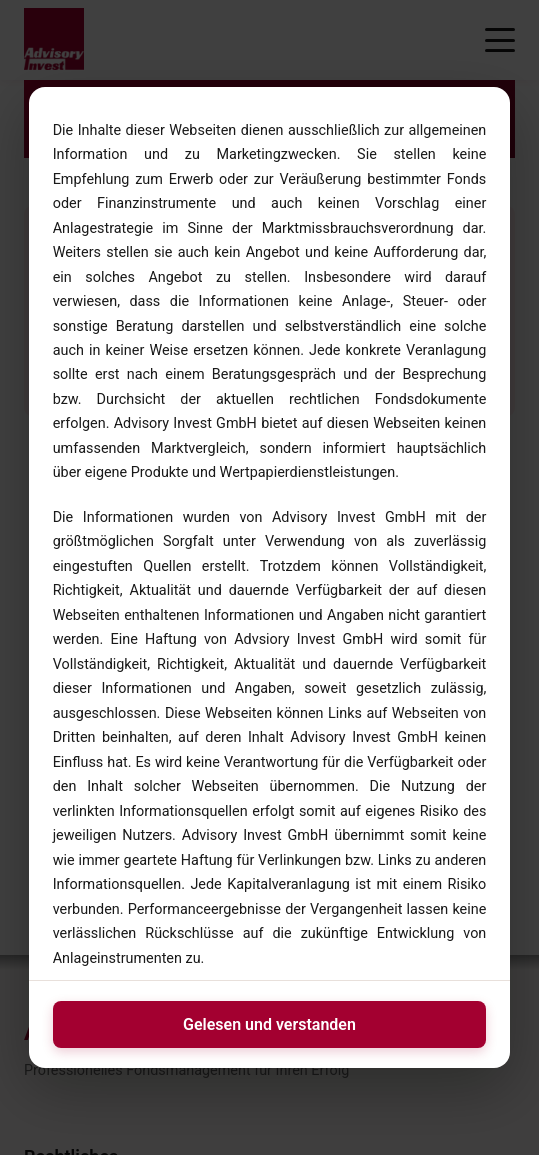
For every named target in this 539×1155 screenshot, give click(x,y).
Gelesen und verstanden (269, 1024)
